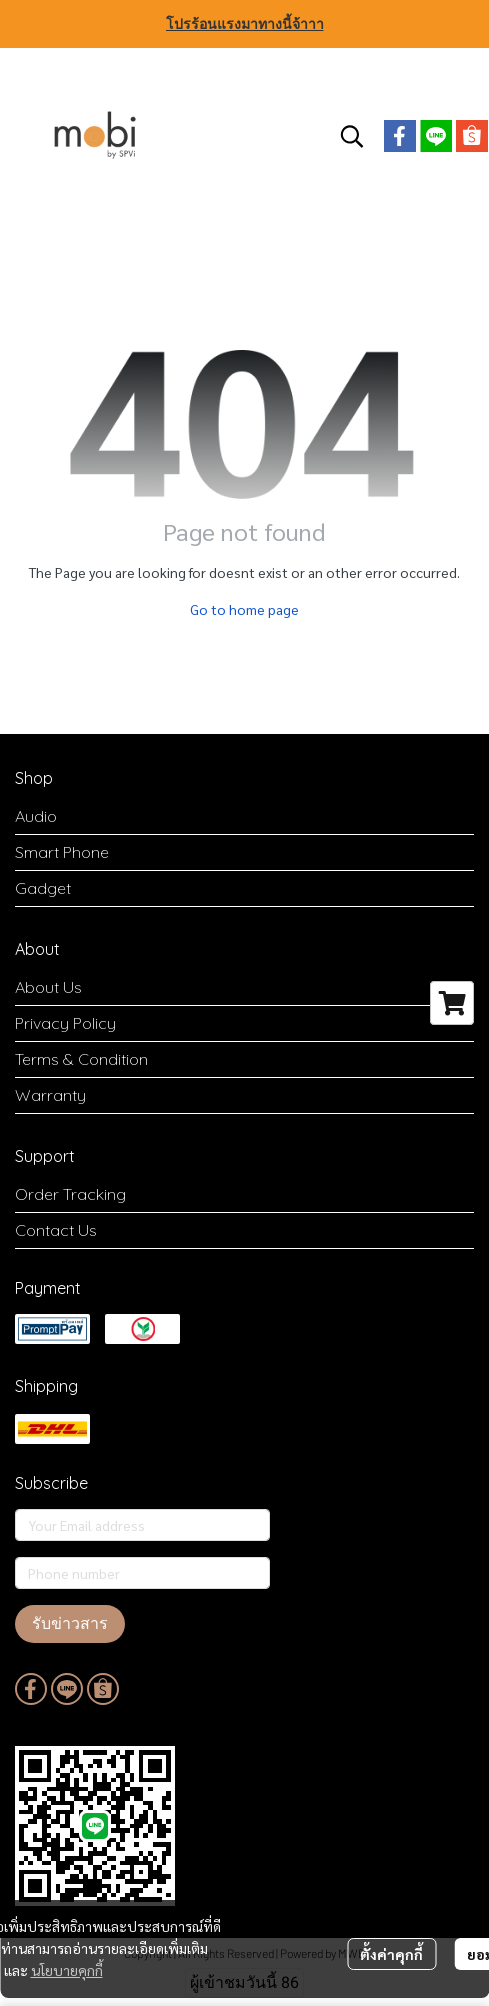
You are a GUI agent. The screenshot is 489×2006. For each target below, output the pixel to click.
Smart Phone (62, 852)
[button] (352, 136)
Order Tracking (70, 1194)
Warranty (50, 1095)
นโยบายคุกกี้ (67, 1970)
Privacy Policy (65, 1023)
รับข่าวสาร (70, 1623)
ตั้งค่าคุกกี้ (391, 1954)
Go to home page (244, 609)
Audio (36, 816)
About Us (48, 987)
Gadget (43, 888)
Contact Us (56, 1230)
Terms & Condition (81, 1059)
